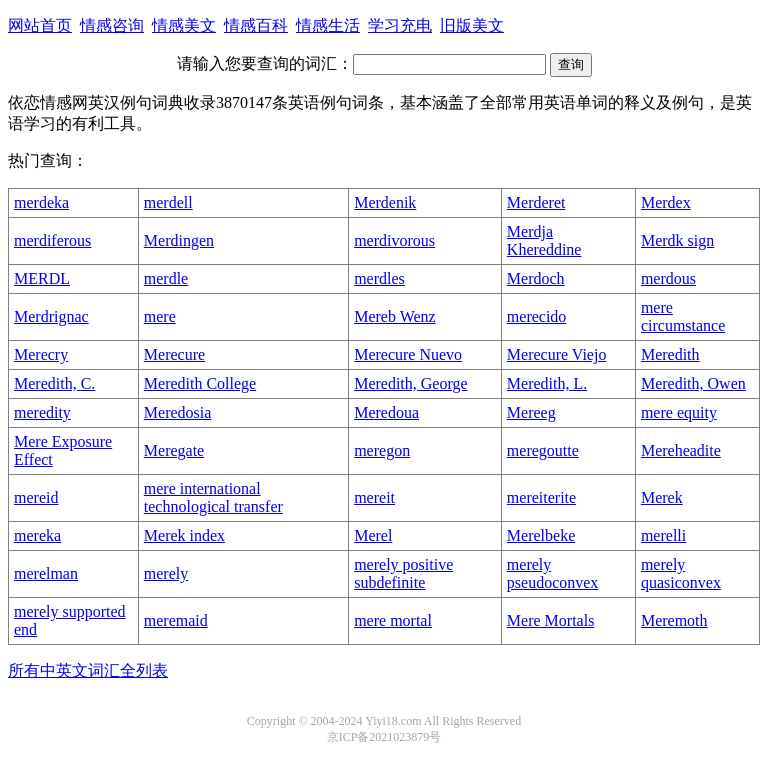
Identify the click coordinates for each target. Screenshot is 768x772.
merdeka (41, 202)
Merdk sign (677, 240)
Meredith (670, 354)
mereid (36, 497)
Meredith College (200, 383)
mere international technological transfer (213, 497)
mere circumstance (683, 316)
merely (166, 573)
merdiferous (52, 240)
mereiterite (541, 497)
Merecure (174, 354)
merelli (663, 535)
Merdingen (179, 240)
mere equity (679, 412)
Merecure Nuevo (408, 354)
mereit (374, 497)
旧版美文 (472, 25)
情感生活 (328, 25)
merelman (46, 573)
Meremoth (674, 620)
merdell (168, 202)
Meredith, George (410, 383)
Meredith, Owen (693, 383)
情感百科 (256, 25)
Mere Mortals (551, 620)
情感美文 (184, 25)
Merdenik (385, 202)
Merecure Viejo (557, 354)
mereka (37, 535)
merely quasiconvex (681, 573)
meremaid (176, 620)
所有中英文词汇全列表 (88, 670)
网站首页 (40, 25)
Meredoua (386, 412)
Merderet (536, 202)
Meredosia (178, 412)
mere (160, 316)
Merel (373, 535)
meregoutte (543, 450)
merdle (166, 278)
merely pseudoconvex (553, 573)
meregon (382, 450)
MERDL (42, 278)
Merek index (184, 535)
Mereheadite (681, 450)
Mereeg (531, 412)
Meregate (174, 450)
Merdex (666, 202)
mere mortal (393, 620)
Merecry (41, 354)
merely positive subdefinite (403, 573)
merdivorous (394, 240)
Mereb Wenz (395, 316)
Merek (662, 497)
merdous (668, 278)
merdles (379, 278)
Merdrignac (51, 316)
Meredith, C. (54, 383)
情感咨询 (112, 25)
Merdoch (536, 278)
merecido (537, 316)
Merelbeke (541, 535)
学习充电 (400, 25)
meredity (42, 412)
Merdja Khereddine (544, 240)
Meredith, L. (547, 383)
